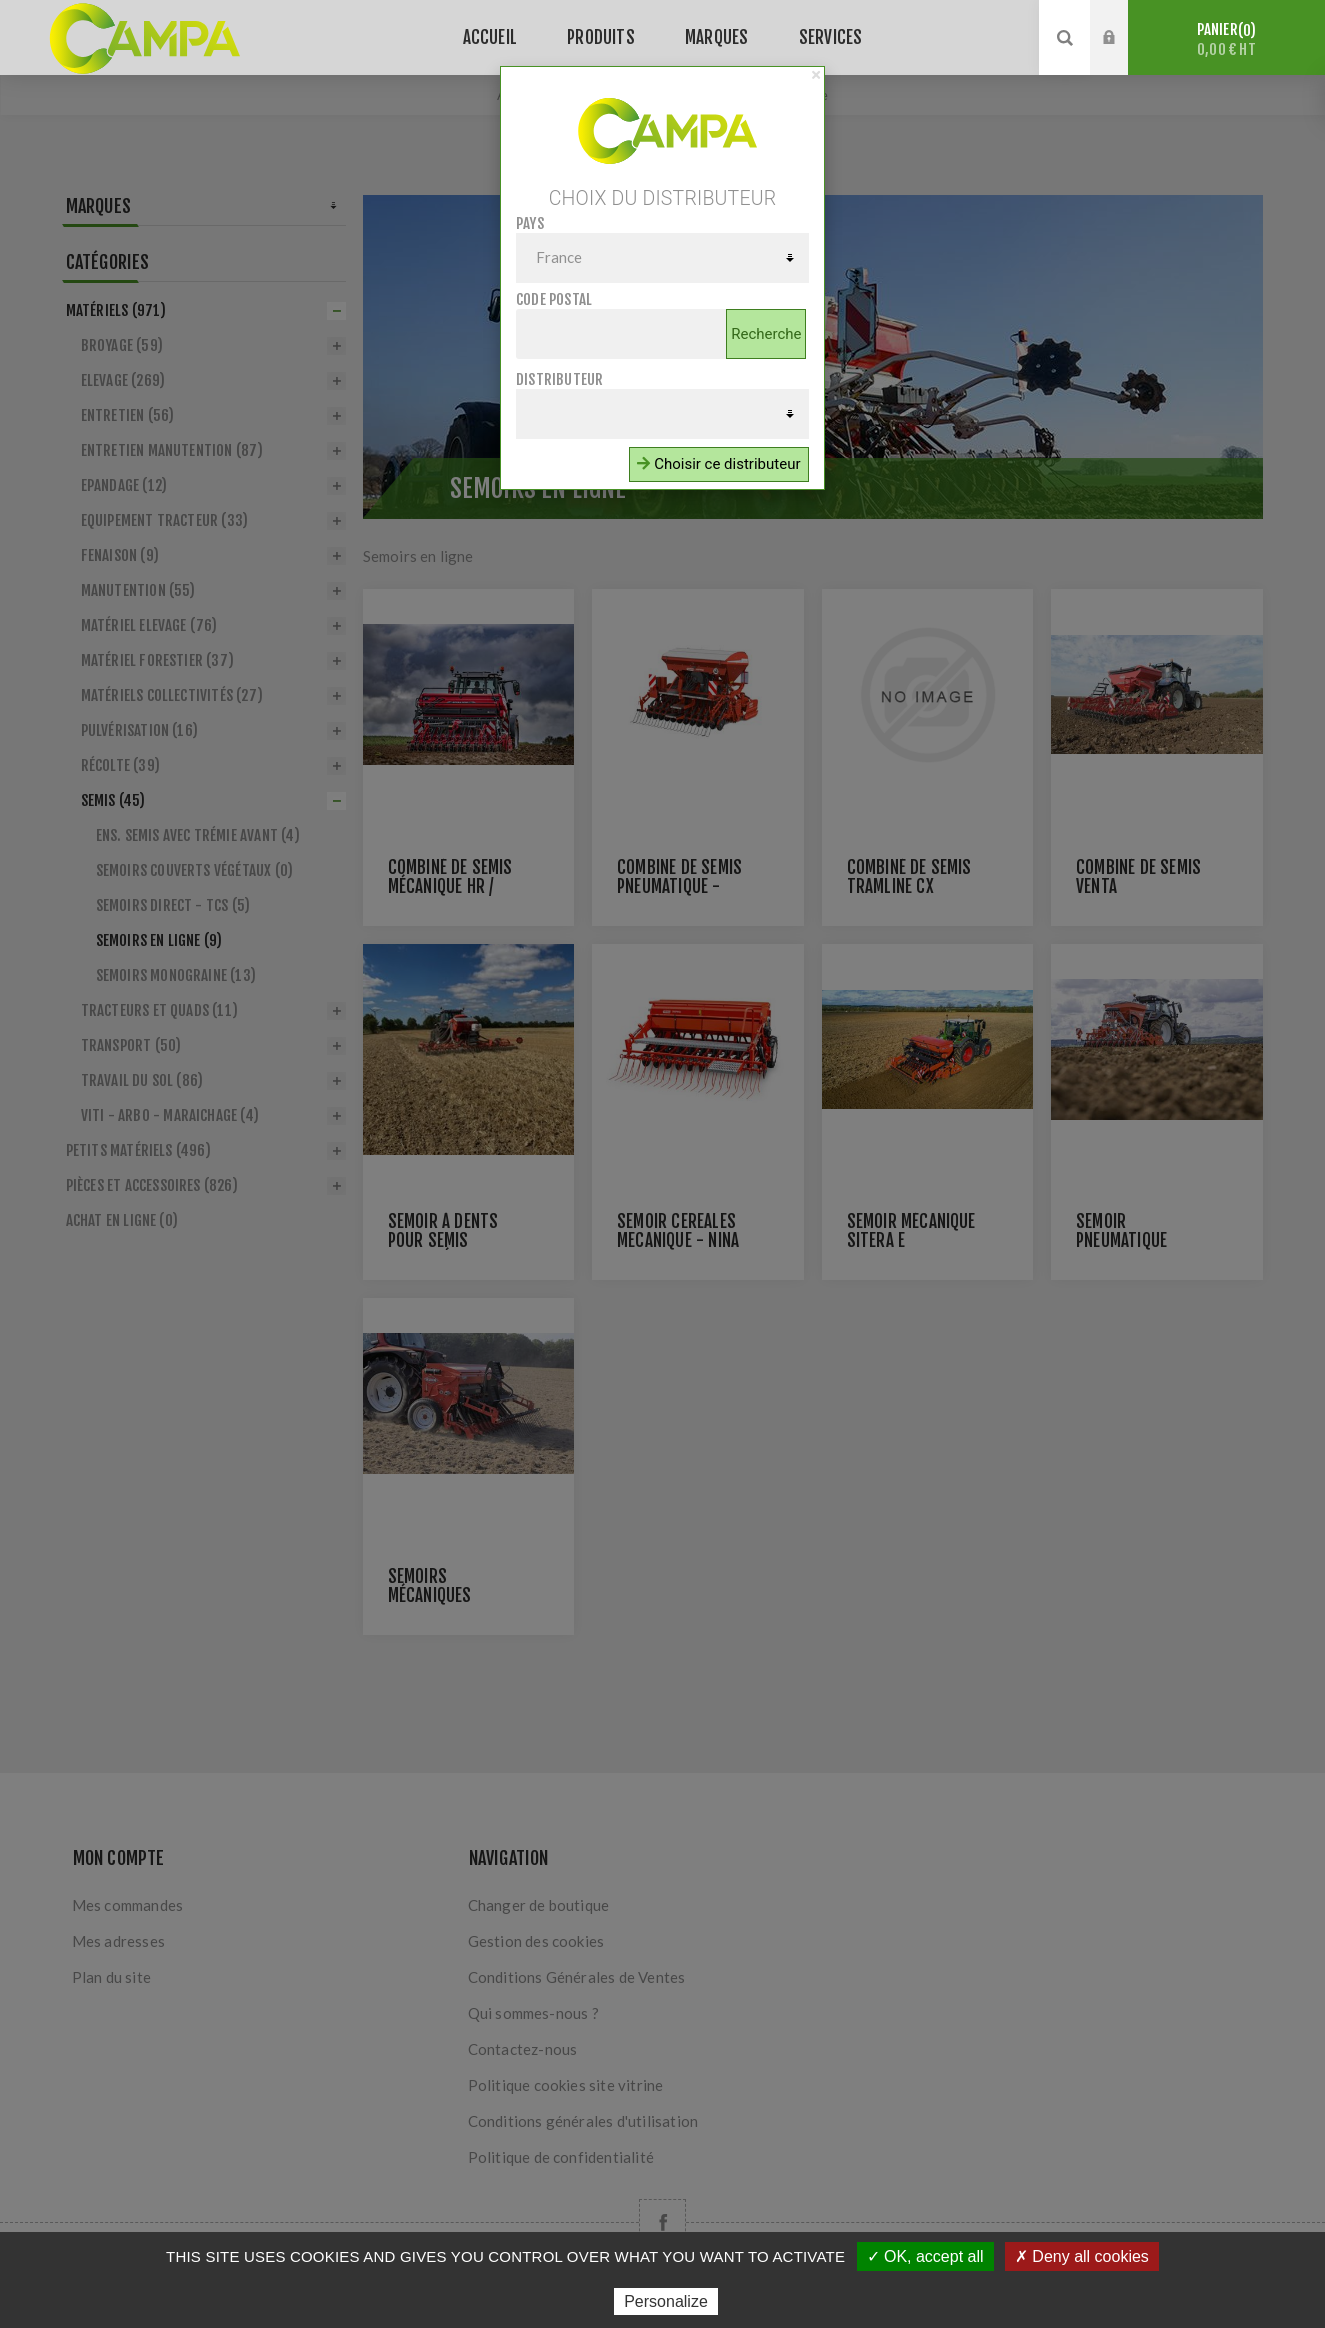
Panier (1226, 39)
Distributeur (559, 379)
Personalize (666, 2301)
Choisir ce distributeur (718, 464)
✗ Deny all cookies (1082, 2256)
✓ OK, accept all (925, 2256)
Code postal (554, 299)
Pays (530, 223)
